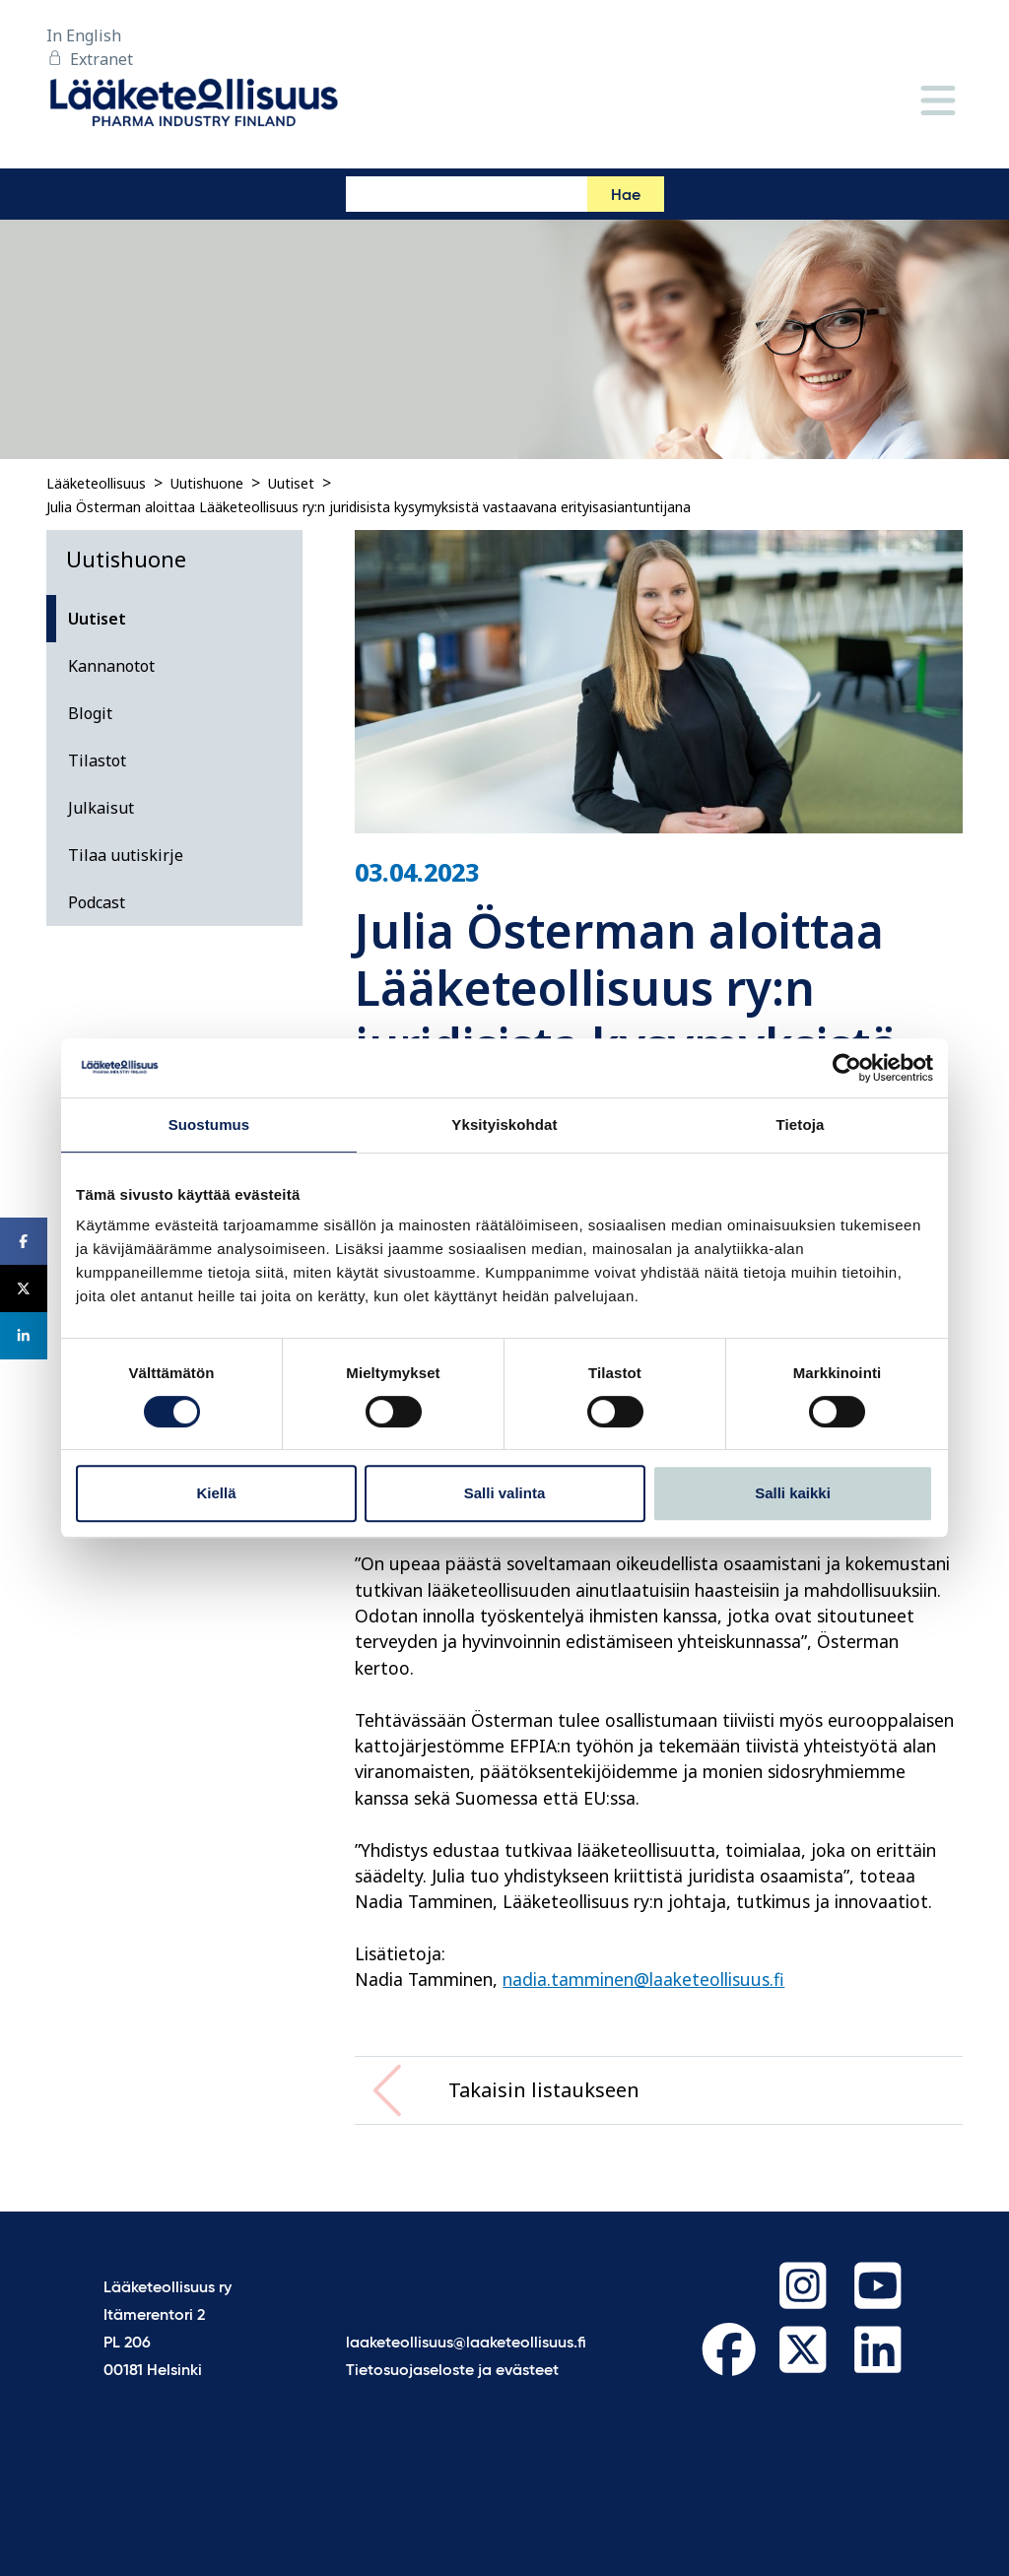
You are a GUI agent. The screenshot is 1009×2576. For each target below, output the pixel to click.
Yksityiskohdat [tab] (504, 1124)
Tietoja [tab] (800, 1124)
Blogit (90, 713)
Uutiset (291, 483)
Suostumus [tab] (209, 1124)
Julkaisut (101, 808)
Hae (625, 196)
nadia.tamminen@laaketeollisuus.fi (643, 1979)
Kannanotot (111, 666)
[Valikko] (938, 102)
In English (83, 35)
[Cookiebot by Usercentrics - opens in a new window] (847, 1068)
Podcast (96, 902)
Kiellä (215, 1493)
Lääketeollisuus (96, 483)
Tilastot (97, 760)
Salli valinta (505, 1493)
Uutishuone (206, 483)
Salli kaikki (793, 1493)
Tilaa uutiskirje (125, 855)
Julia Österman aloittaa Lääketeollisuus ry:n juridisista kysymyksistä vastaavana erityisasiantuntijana (368, 506)
